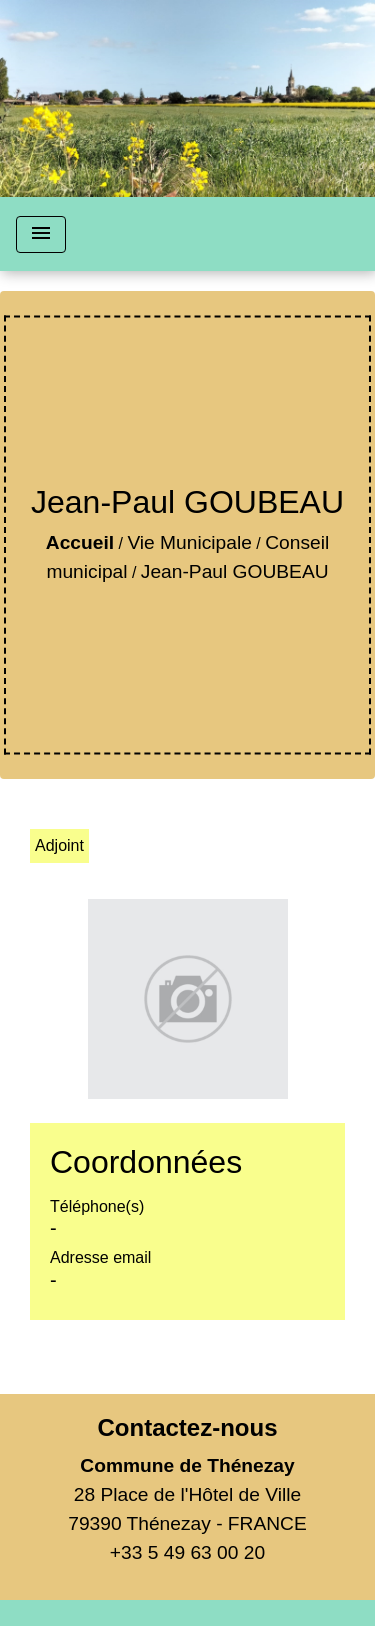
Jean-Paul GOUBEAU (235, 571)
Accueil (80, 542)
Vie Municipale (189, 542)
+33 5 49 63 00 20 (187, 1552)
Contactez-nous (187, 1427)
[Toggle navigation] (41, 234)
